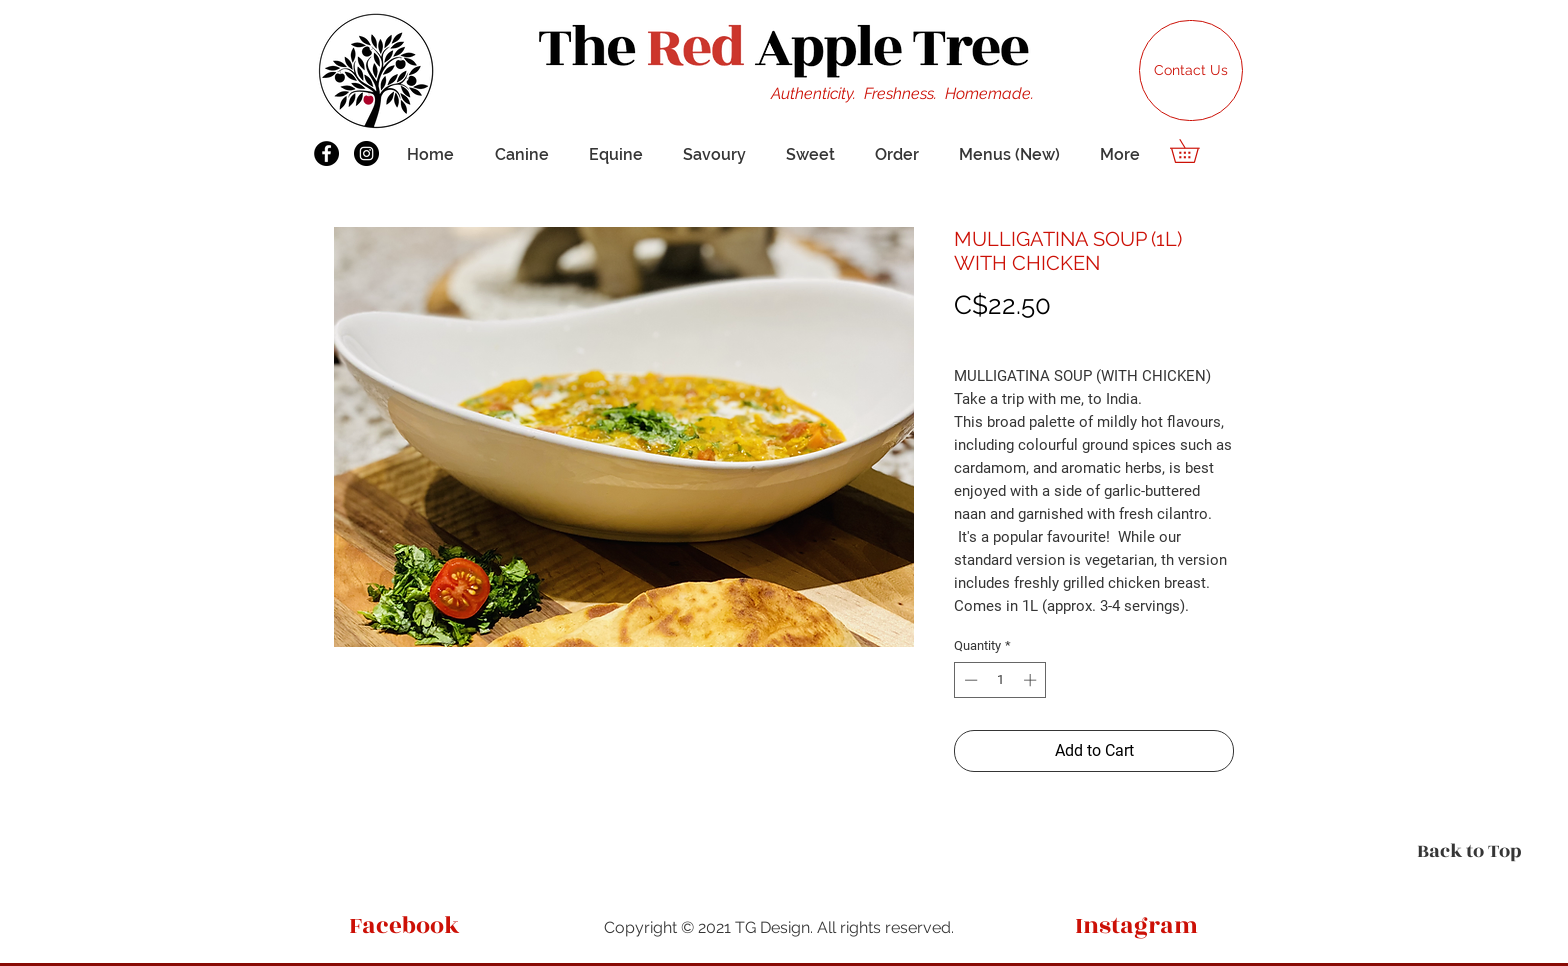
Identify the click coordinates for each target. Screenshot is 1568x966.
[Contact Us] (1191, 70)
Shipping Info (995, 336)
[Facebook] (326, 153)
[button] (1196, 151)
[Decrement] (969, 680)
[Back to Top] (1469, 851)
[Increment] (1032, 680)
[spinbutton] (1000, 680)
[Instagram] (366, 153)
